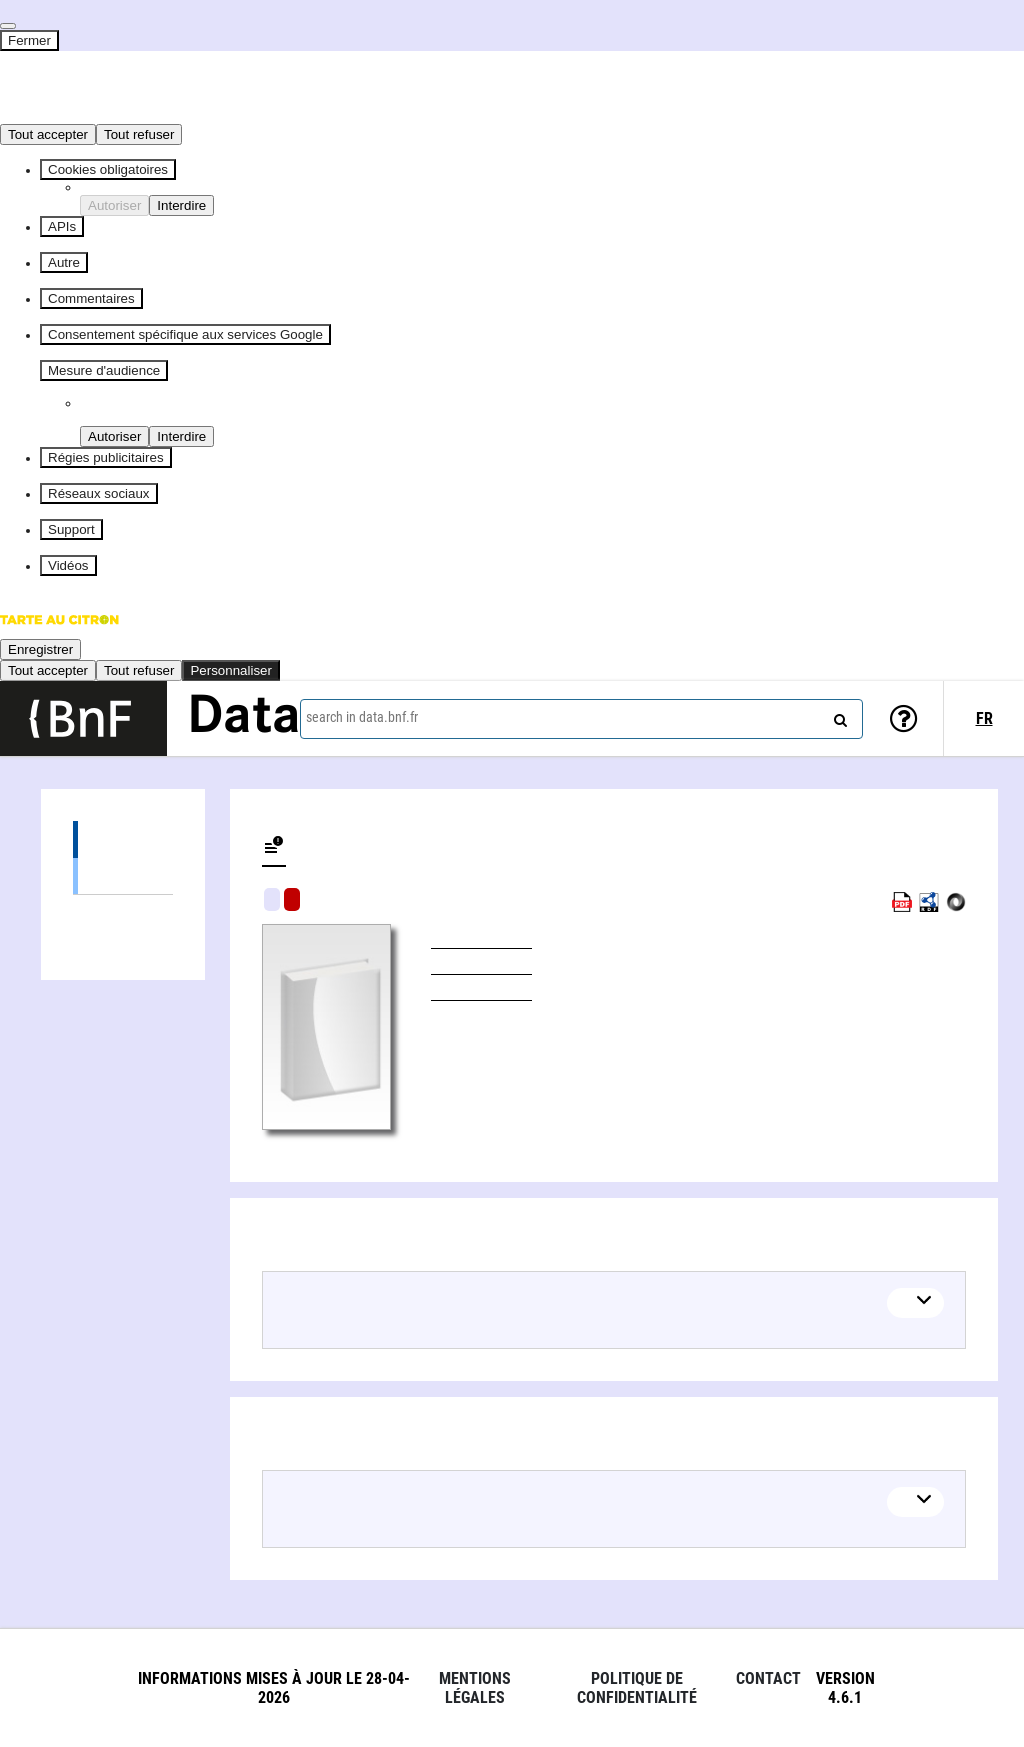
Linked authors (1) (123, 913)
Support (71, 529)
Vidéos (68, 565)
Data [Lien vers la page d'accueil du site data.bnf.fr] (244, 718)
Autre (64, 262)
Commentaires (91, 298)
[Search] (838, 716)
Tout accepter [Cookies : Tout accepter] (48, 134)
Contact (768, 1678)
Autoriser (114, 205)
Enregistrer (40, 649)
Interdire (181, 205)
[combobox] (581, 719)
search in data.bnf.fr (362, 717)
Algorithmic (292, 899)
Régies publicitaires (106, 457)
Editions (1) (123, 839)
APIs (62, 226)
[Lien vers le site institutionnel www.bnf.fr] (83, 718)
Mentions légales (475, 1688)
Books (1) (123, 875)
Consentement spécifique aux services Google (185, 334)
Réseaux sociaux (99, 493)
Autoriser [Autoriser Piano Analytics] (114, 436)
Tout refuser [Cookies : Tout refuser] (139, 134)
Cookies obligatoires (108, 169)
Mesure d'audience (104, 370)
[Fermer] (8, 26)
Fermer (29, 40)
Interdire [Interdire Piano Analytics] (181, 436)
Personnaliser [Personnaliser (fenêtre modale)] (231, 670)
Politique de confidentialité (637, 1688)
